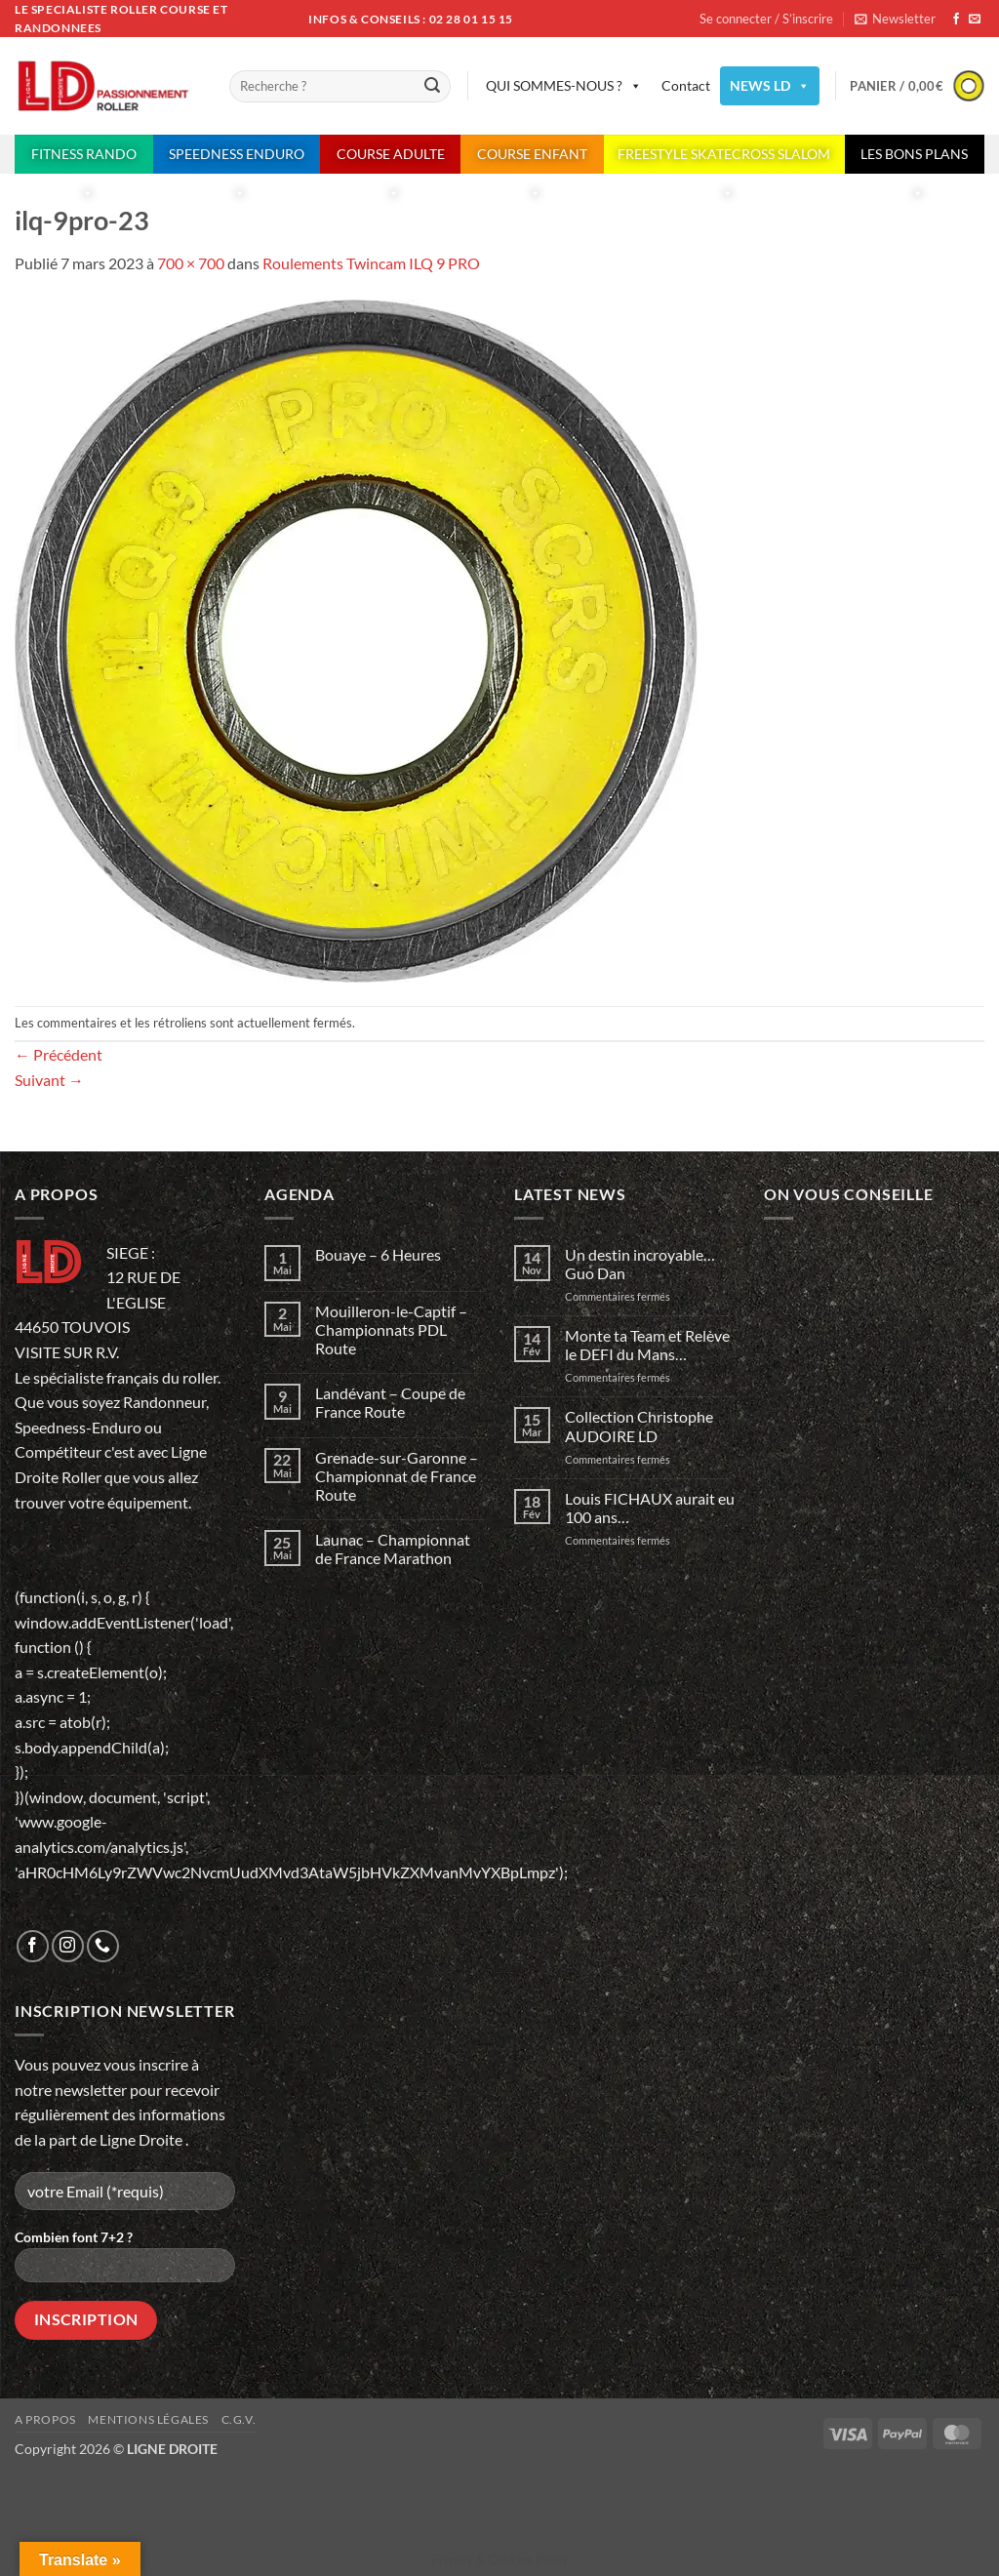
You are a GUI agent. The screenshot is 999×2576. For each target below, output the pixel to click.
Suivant (49, 1079)
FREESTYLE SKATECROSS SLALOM (724, 159)
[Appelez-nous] (103, 1946)
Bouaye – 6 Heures (378, 1254)
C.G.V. (239, 2419)
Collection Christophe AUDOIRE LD (639, 1425)
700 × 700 (190, 263)
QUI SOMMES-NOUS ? (564, 85)
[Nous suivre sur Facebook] (956, 19)
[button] (895, 18)
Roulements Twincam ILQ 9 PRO (371, 263)
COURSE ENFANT (532, 159)
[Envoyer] (433, 86)
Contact (685, 85)
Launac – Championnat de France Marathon (392, 1548)
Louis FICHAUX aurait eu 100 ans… (650, 1507)
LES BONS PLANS (914, 159)
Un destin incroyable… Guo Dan (641, 1263)
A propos (45, 2419)
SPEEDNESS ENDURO (236, 159)
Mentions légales (148, 2419)
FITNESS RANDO (84, 159)
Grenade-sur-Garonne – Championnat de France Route (396, 1476)
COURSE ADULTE (391, 159)
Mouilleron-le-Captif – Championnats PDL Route (391, 1329)
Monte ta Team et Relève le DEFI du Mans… (647, 1344)
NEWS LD (770, 85)
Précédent (58, 1054)
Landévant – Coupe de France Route (390, 1402)
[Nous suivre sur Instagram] (68, 1946)
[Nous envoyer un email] (974, 19)
